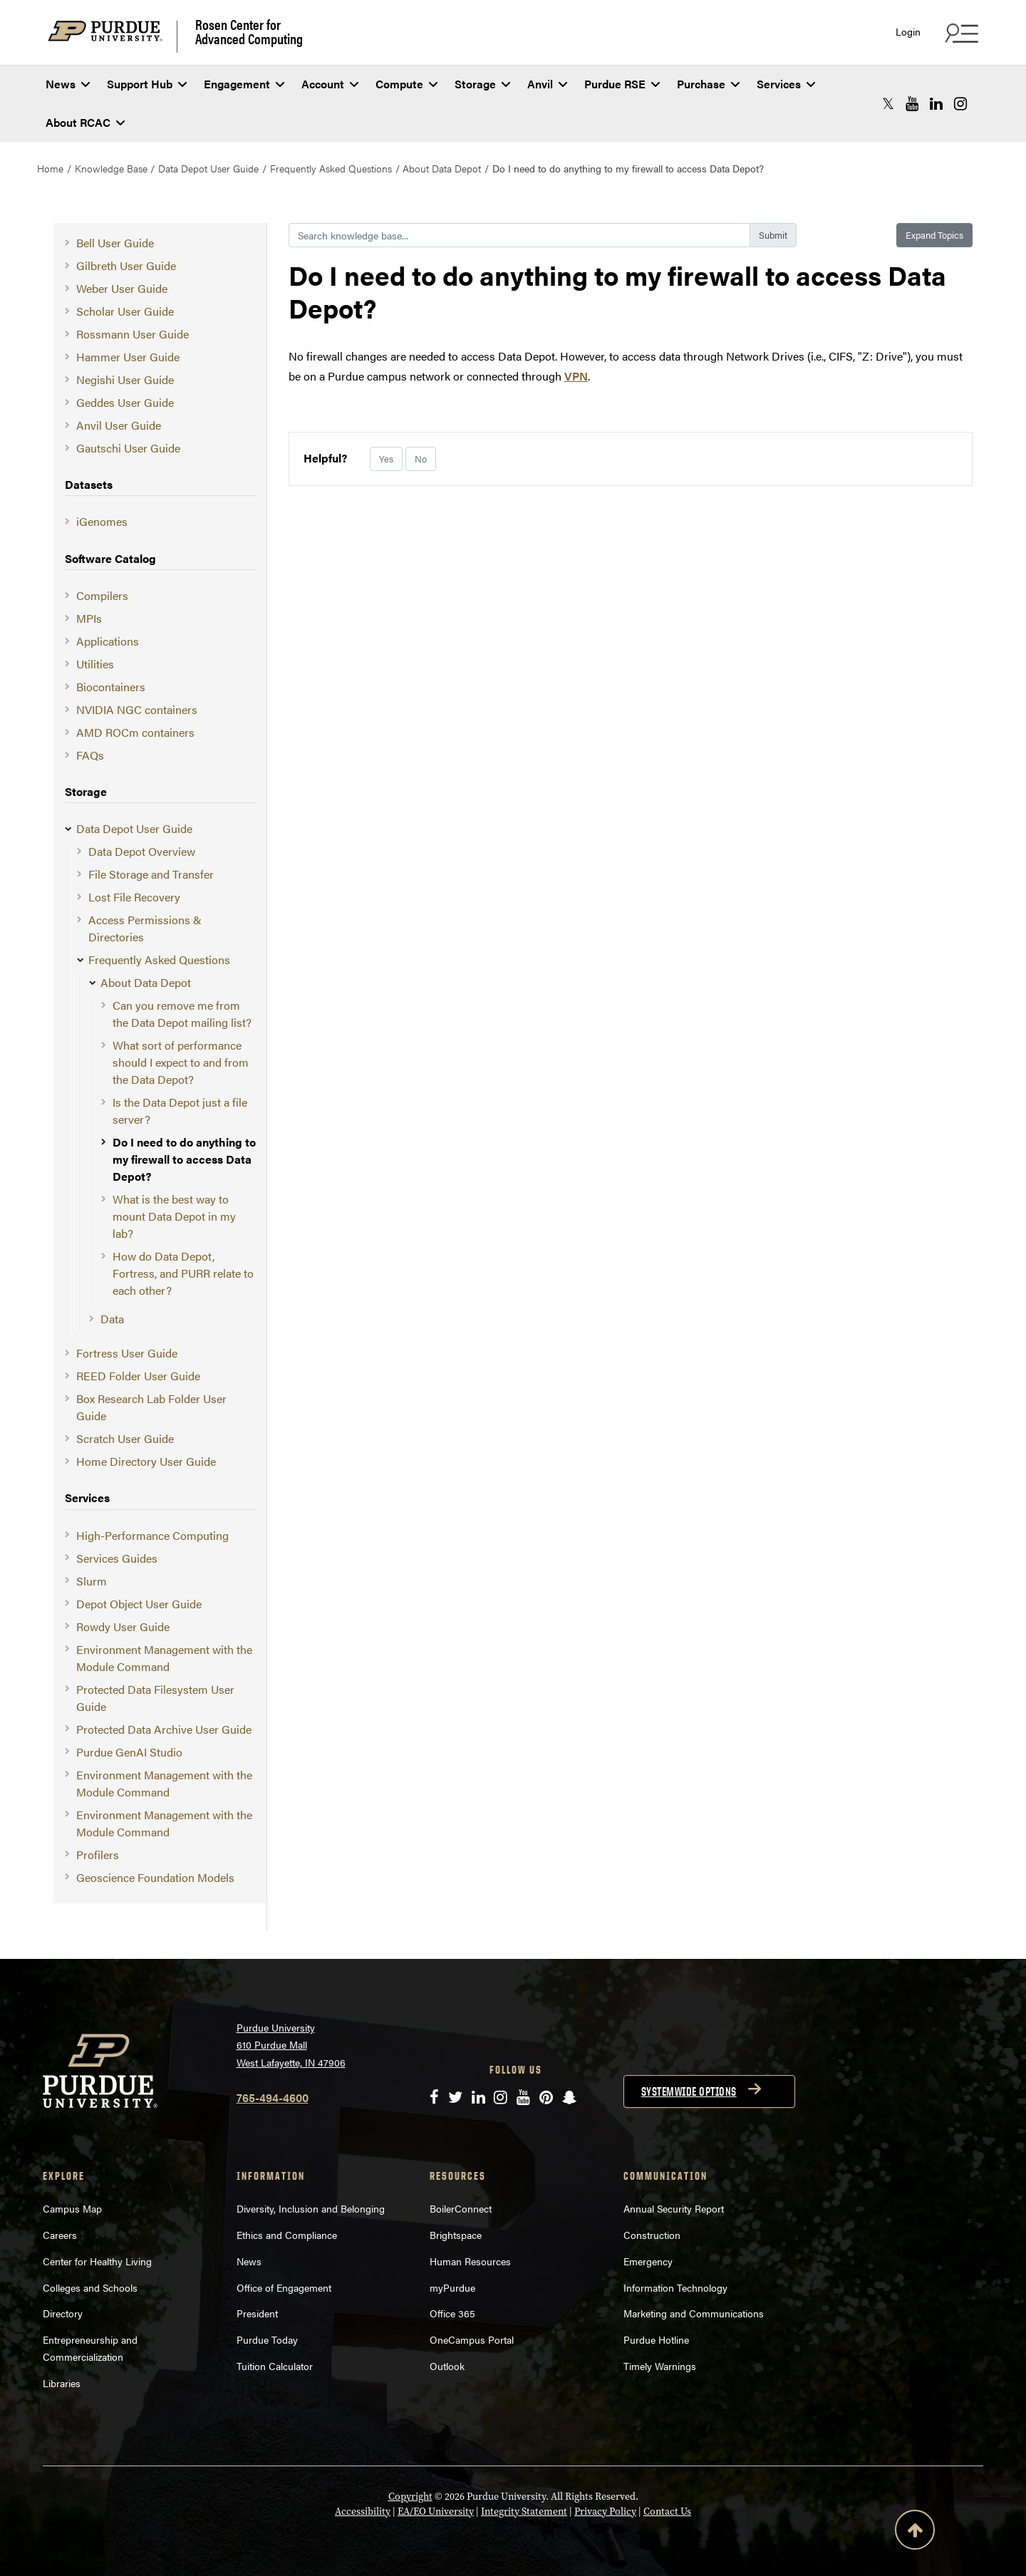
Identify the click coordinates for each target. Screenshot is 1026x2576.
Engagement (244, 84)
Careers (60, 2235)
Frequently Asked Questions (331, 168)
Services (786, 84)
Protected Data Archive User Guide (164, 1729)
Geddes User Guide (125, 402)
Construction (651, 2235)
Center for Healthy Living (97, 2261)
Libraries (62, 2383)
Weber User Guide (121, 288)
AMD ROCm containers (135, 732)
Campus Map (72, 2208)
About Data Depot (442, 168)
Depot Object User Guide (139, 1603)
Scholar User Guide (125, 311)
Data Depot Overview (141, 851)
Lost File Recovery (134, 897)
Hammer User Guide (128, 356)
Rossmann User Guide (132, 334)
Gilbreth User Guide (126, 265)
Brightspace (456, 2235)
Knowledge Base (111, 168)
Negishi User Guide (125, 379)
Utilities (95, 664)
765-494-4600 (273, 2097)
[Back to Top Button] (915, 2532)
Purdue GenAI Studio (129, 1752)
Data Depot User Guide (208, 168)
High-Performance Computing (152, 1535)
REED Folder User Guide (138, 1375)
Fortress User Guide (126, 1353)
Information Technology (675, 2287)
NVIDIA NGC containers (136, 709)
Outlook (447, 2366)
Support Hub (147, 84)
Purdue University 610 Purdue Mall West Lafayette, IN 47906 (291, 2044)
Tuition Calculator (275, 2366)
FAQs (90, 755)
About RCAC (85, 122)
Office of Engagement (284, 2287)
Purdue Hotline (656, 2339)
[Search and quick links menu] (959, 32)
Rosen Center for (249, 31)
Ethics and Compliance (287, 2235)
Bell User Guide (115, 242)
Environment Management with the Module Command (164, 1658)
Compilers (102, 595)
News (68, 84)
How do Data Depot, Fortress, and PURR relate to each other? (183, 1273)
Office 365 (452, 2313)
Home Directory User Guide (146, 1461)
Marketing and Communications (693, 2313)
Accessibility (362, 2511)
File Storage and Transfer (151, 874)
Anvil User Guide (118, 425)
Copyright (410, 2496)
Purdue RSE (622, 84)
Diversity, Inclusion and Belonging (311, 2208)
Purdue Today (267, 2339)
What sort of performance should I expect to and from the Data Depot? (181, 1062)
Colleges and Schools (90, 2287)
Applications (107, 641)
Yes (386, 458)
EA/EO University (436, 2511)
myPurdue (452, 2287)
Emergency (648, 2261)
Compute (406, 84)
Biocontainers (110, 686)
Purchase (708, 84)
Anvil (547, 84)
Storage (482, 84)
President (257, 2313)
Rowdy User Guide (123, 1626)
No (421, 458)
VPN (576, 376)
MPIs (89, 618)
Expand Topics (934, 235)
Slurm (91, 1581)
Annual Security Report (673, 2208)
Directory (63, 2313)
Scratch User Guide (125, 1438)
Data (112, 1318)
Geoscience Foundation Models (155, 1877)
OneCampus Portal (472, 2339)
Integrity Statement (524, 2511)
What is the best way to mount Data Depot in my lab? (174, 1216)
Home (50, 168)
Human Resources (470, 2261)
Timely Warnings (659, 2366)
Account (329, 84)
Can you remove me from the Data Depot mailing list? (182, 1013)
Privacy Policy (605, 2511)
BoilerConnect (461, 2208)
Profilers (97, 1854)
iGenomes (102, 521)
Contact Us (667, 2511)
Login (908, 31)
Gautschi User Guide (128, 448)
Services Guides (116, 1558)
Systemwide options (689, 2091)
